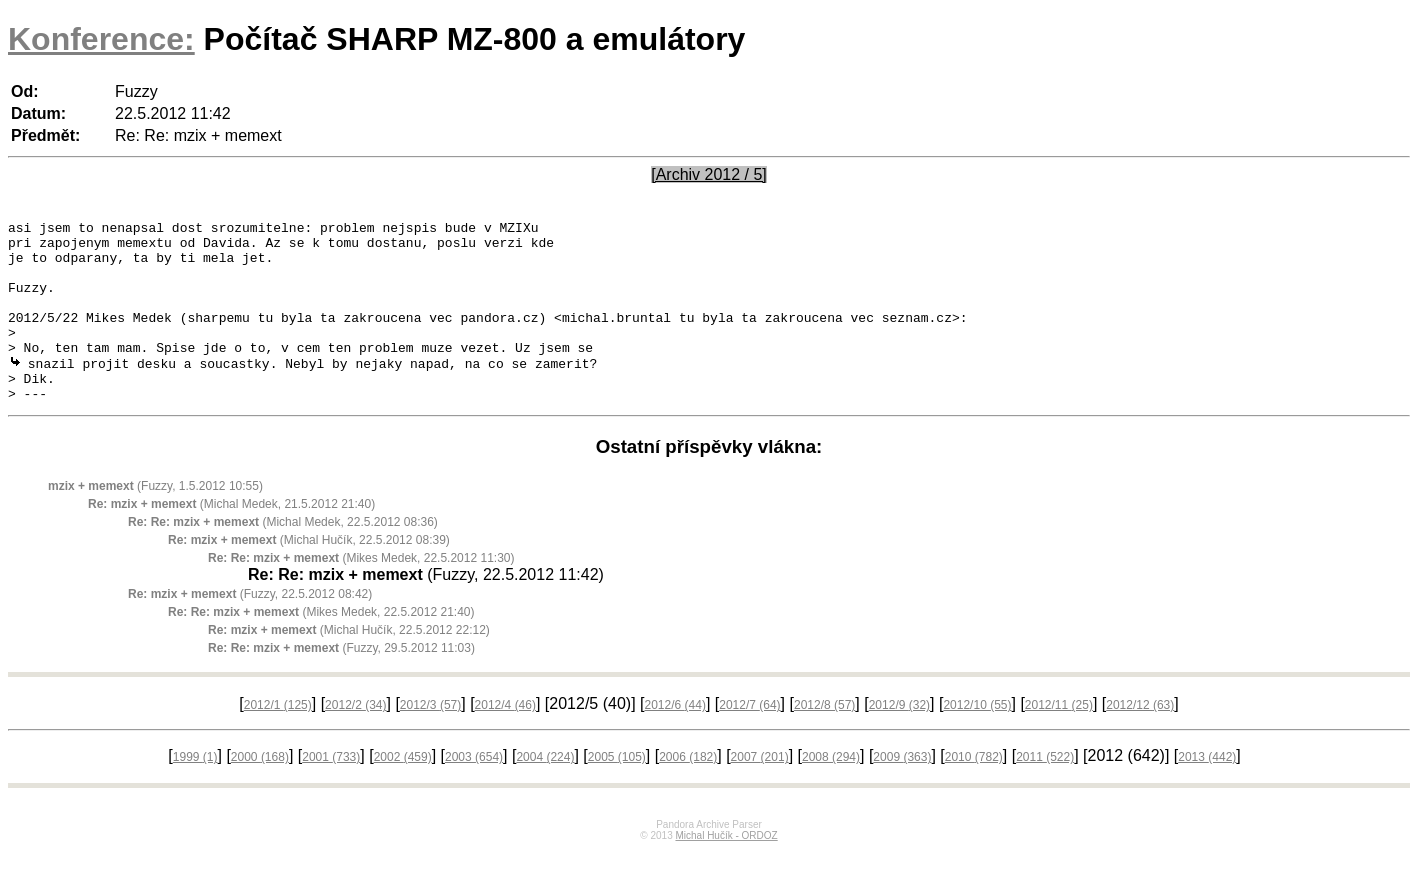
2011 (1045, 792)
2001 (331, 792)
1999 (195, 792)
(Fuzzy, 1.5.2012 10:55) (155, 521)
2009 (902, 792)
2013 (1207, 792)
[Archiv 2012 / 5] (709, 174)
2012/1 (278, 740)
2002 (403, 792)
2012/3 (430, 740)
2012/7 (749, 740)
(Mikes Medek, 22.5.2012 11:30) (361, 593)
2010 (974, 792)
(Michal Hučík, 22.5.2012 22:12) (349, 665)
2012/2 (355, 740)
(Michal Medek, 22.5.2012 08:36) (283, 557)
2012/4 (505, 740)
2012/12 (1140, 740)
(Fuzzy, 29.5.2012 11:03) (341, 683)
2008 (831, 792)
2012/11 (1059, 740)
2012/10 (977, 740)
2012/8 (824, 740)
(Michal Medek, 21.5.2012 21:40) (231, 539)
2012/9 (899, 740)
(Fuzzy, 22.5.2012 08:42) (250, 629)
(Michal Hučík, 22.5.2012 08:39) (309, 575)
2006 (688, 792)
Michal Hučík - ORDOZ (726, 870)
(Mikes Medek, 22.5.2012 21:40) (321, 647)
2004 (545, 792)
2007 (760, 792)
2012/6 (674, 740)
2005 (617, 792)
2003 (474, 792)
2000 (260, 792)
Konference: (101, 39)
